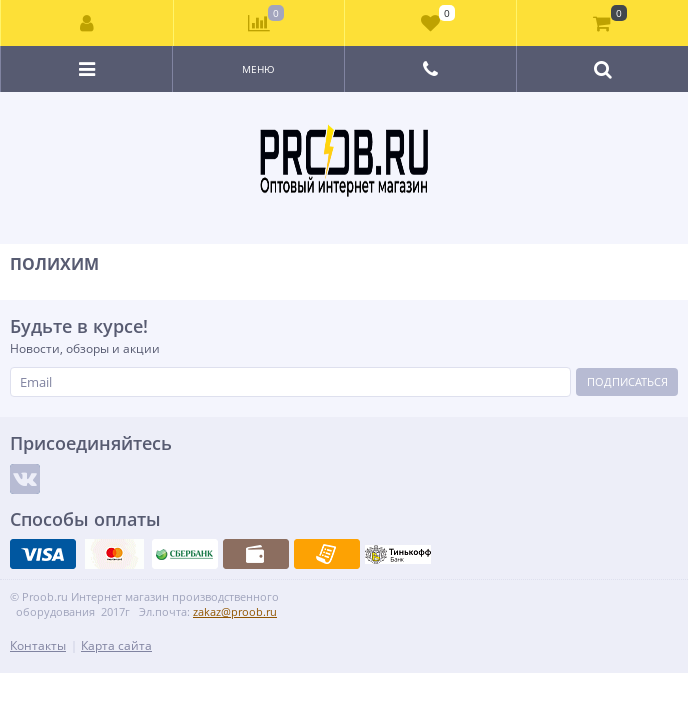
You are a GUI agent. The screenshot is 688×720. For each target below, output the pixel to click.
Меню (258, 69)
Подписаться (627, 381)
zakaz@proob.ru (235, 611)
